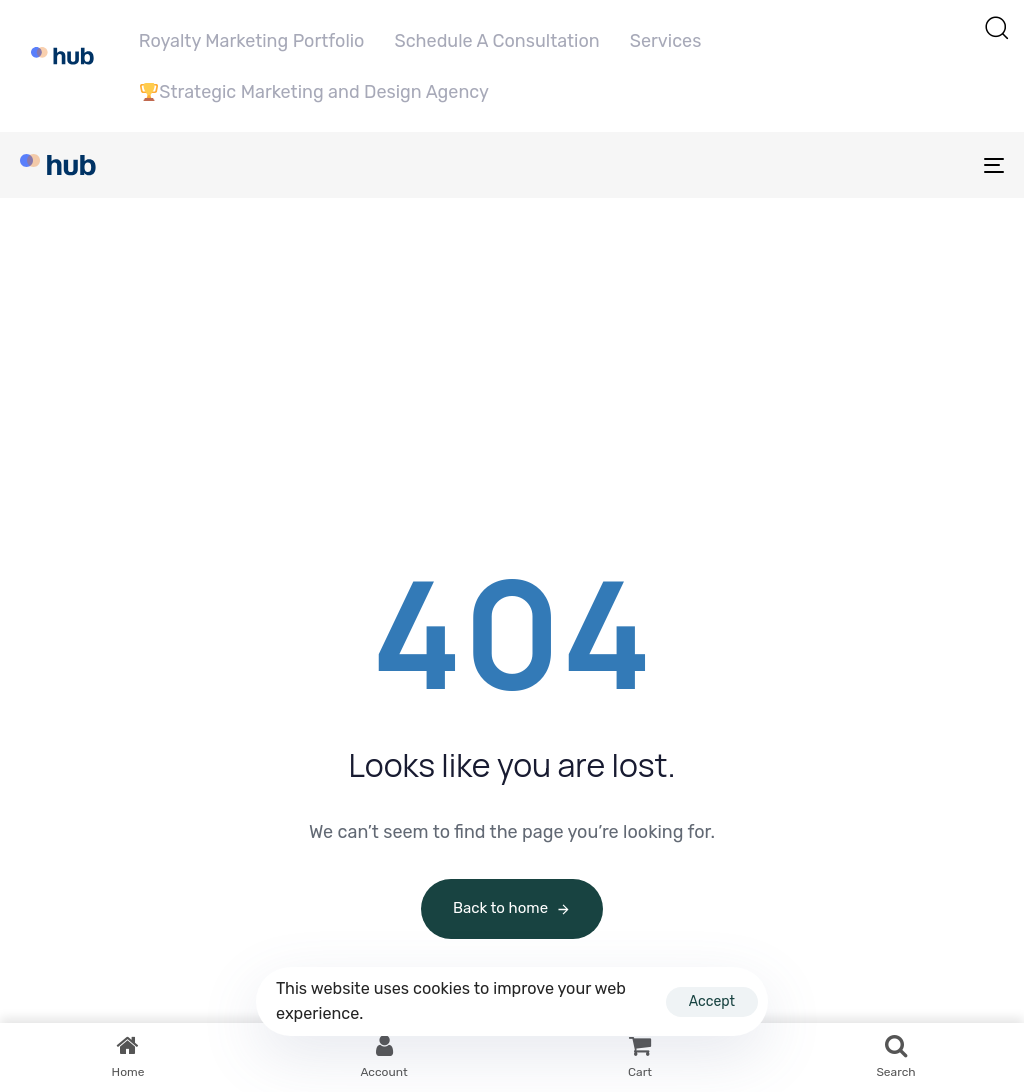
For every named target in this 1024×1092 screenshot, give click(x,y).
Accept (712, 1001)
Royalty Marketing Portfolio (252, 41)
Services (666, 41)
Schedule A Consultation (496, 41)
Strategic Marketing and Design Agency (314, 92)
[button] (996, 27)
